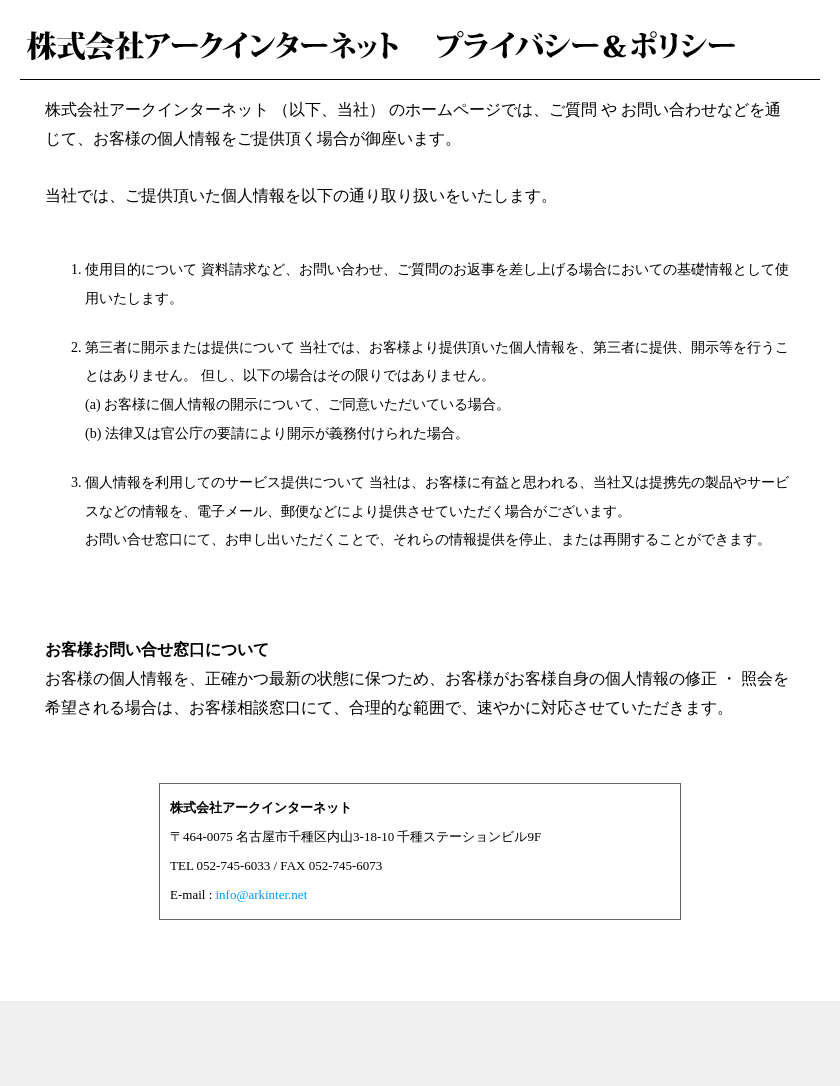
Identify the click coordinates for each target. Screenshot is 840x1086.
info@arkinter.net (262, 894)
